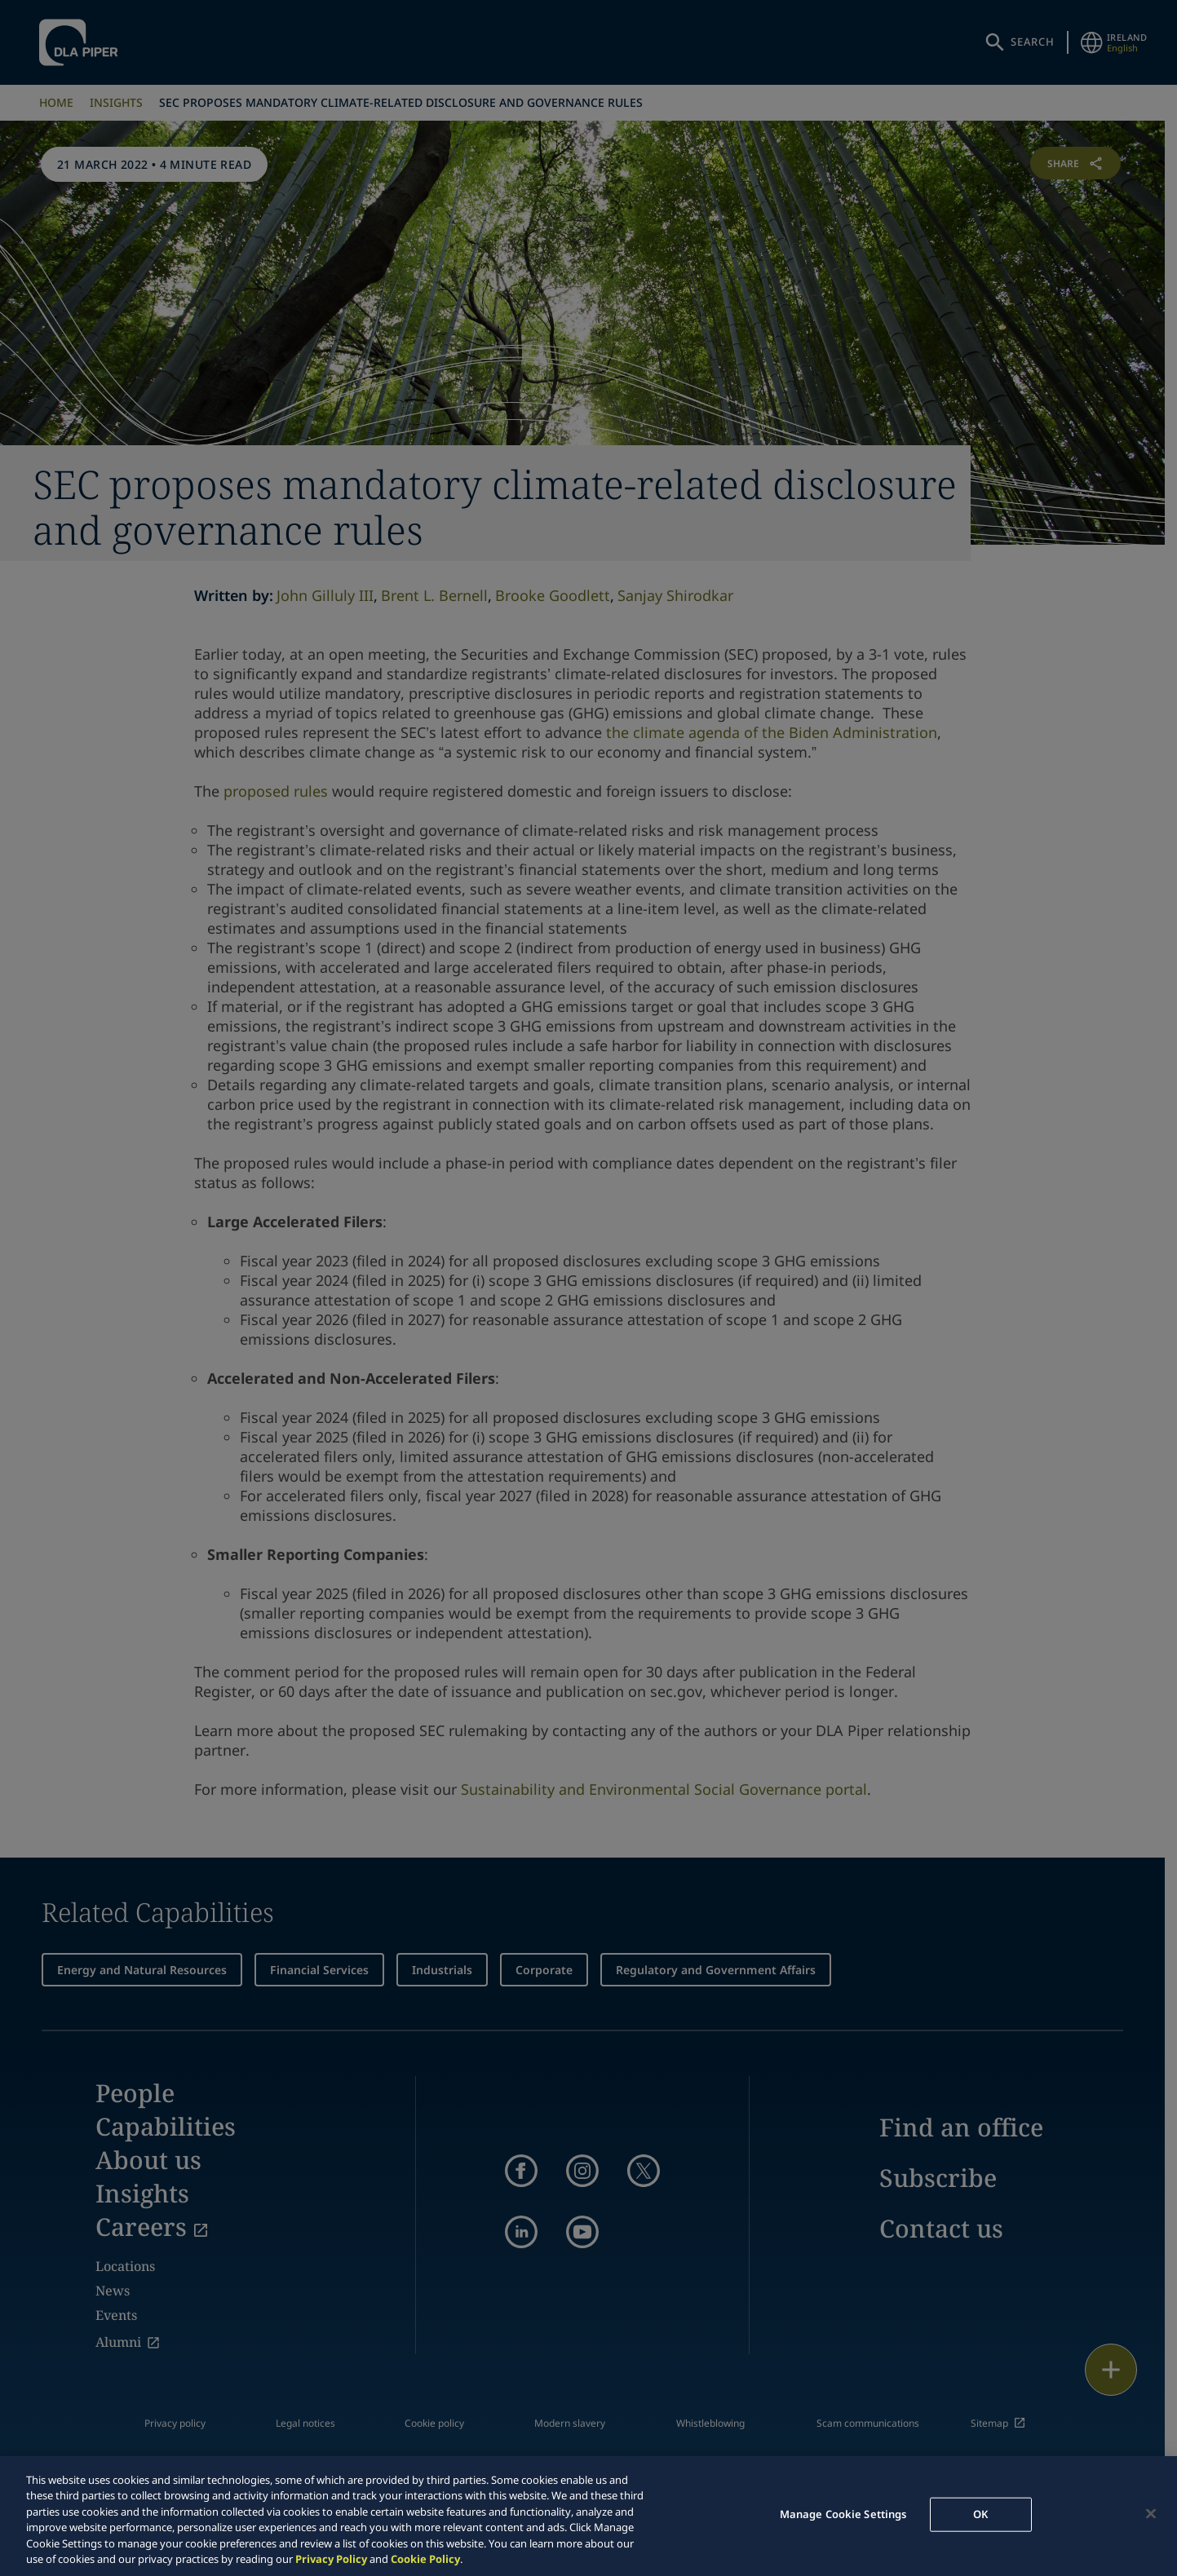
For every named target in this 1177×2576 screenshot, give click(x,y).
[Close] (1151, 2514)
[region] (588, 2516)
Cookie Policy (425, 2559)
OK (980, 2514)
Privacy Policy (331, 2559)
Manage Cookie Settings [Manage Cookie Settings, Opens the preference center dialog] (843, 2514)
